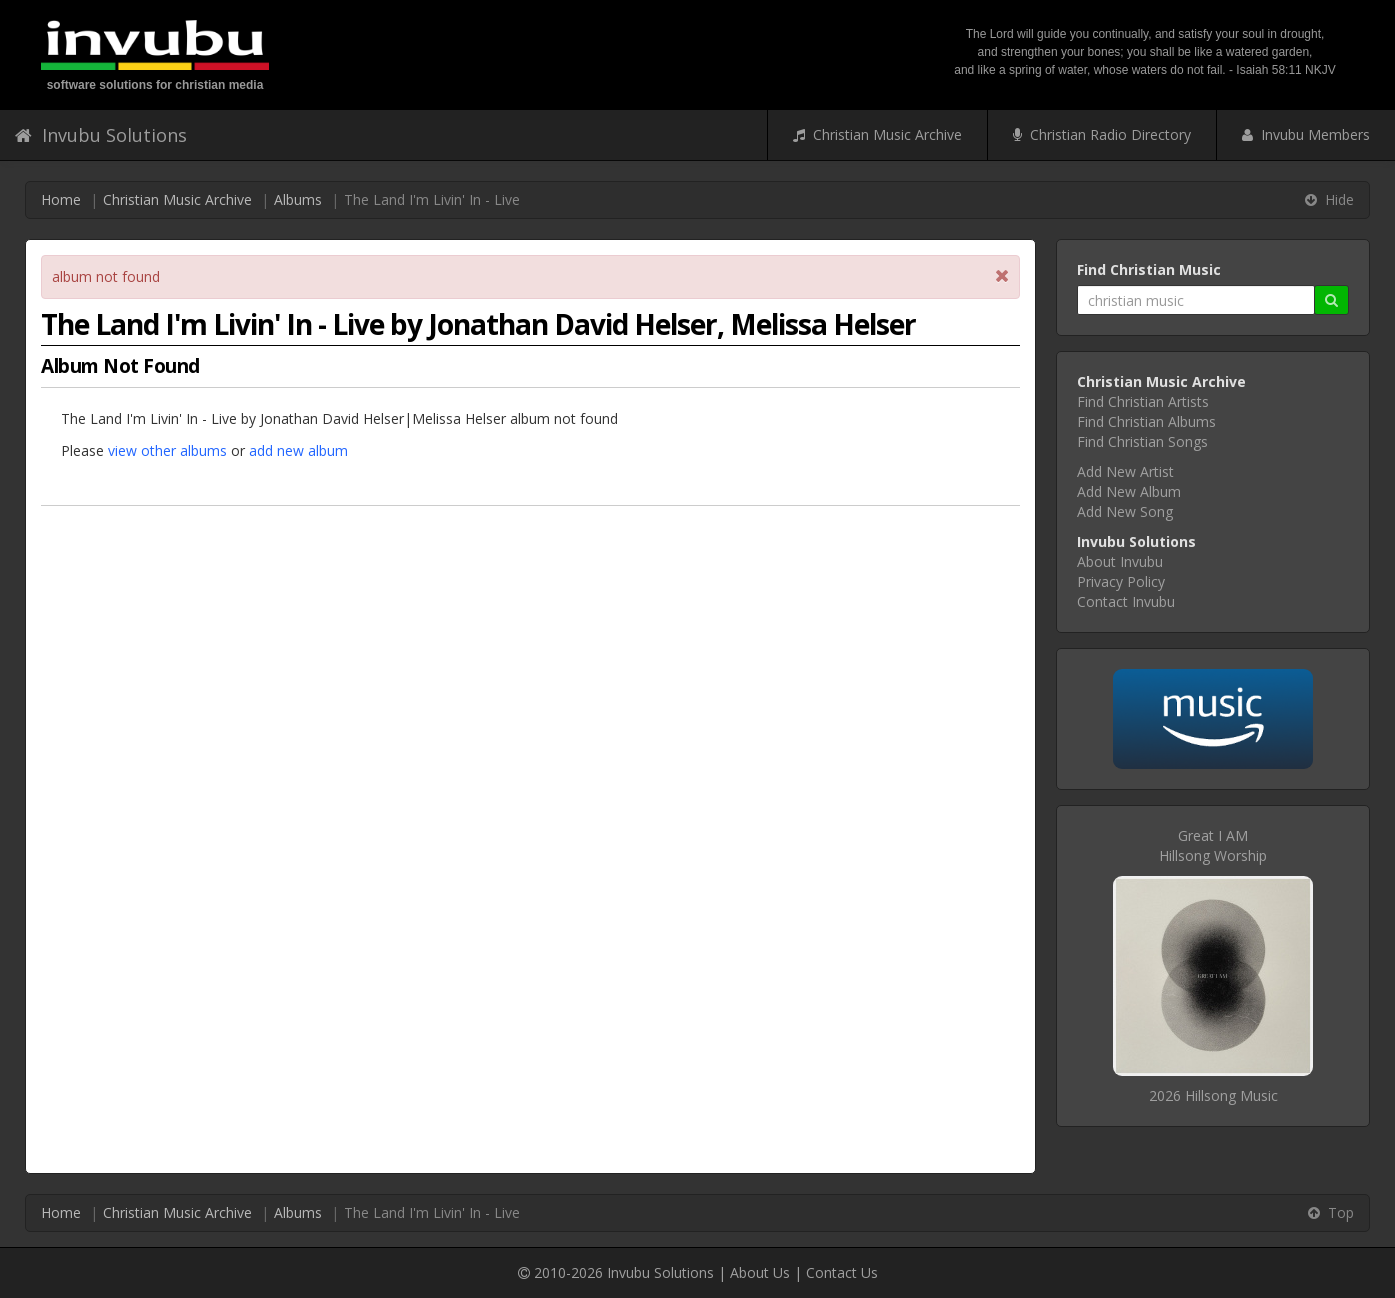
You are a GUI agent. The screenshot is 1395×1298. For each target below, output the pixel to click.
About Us (760, 1272)
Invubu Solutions (101, 135)
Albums (298, 199)
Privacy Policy (1121, 581)
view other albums (167, 450)
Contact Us (842, 1272)
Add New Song (1125, 511)
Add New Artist (1125, 471)
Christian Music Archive (877, 134)
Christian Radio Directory (1102, 134)
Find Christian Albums (1146, 421)
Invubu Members (1306, 134)
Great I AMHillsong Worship (1213, 845)
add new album (298, 450)
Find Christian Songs (1142, 441)
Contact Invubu (1126, 601)
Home (61, 199)
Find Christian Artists (1143, 401)
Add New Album (1129, 491)
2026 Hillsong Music (1213, 1095)
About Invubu (1120, 561)
